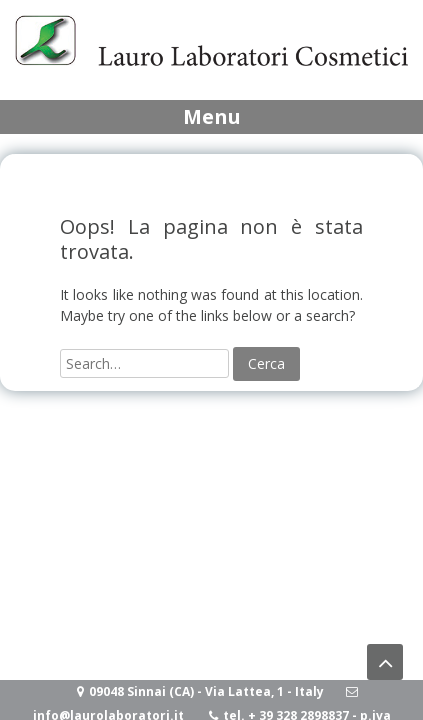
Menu (212, 116)
